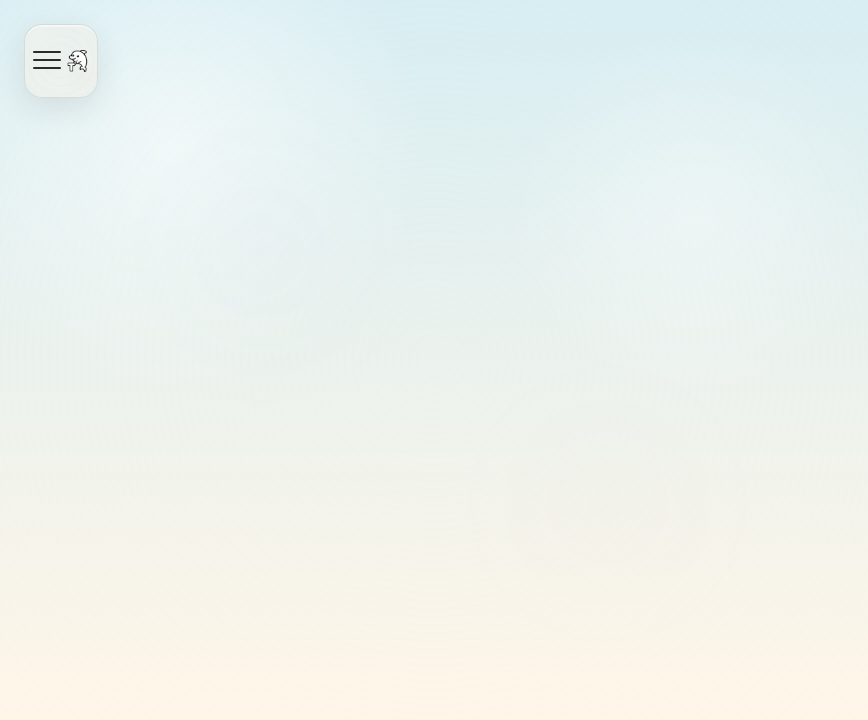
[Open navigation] (61, 61)
